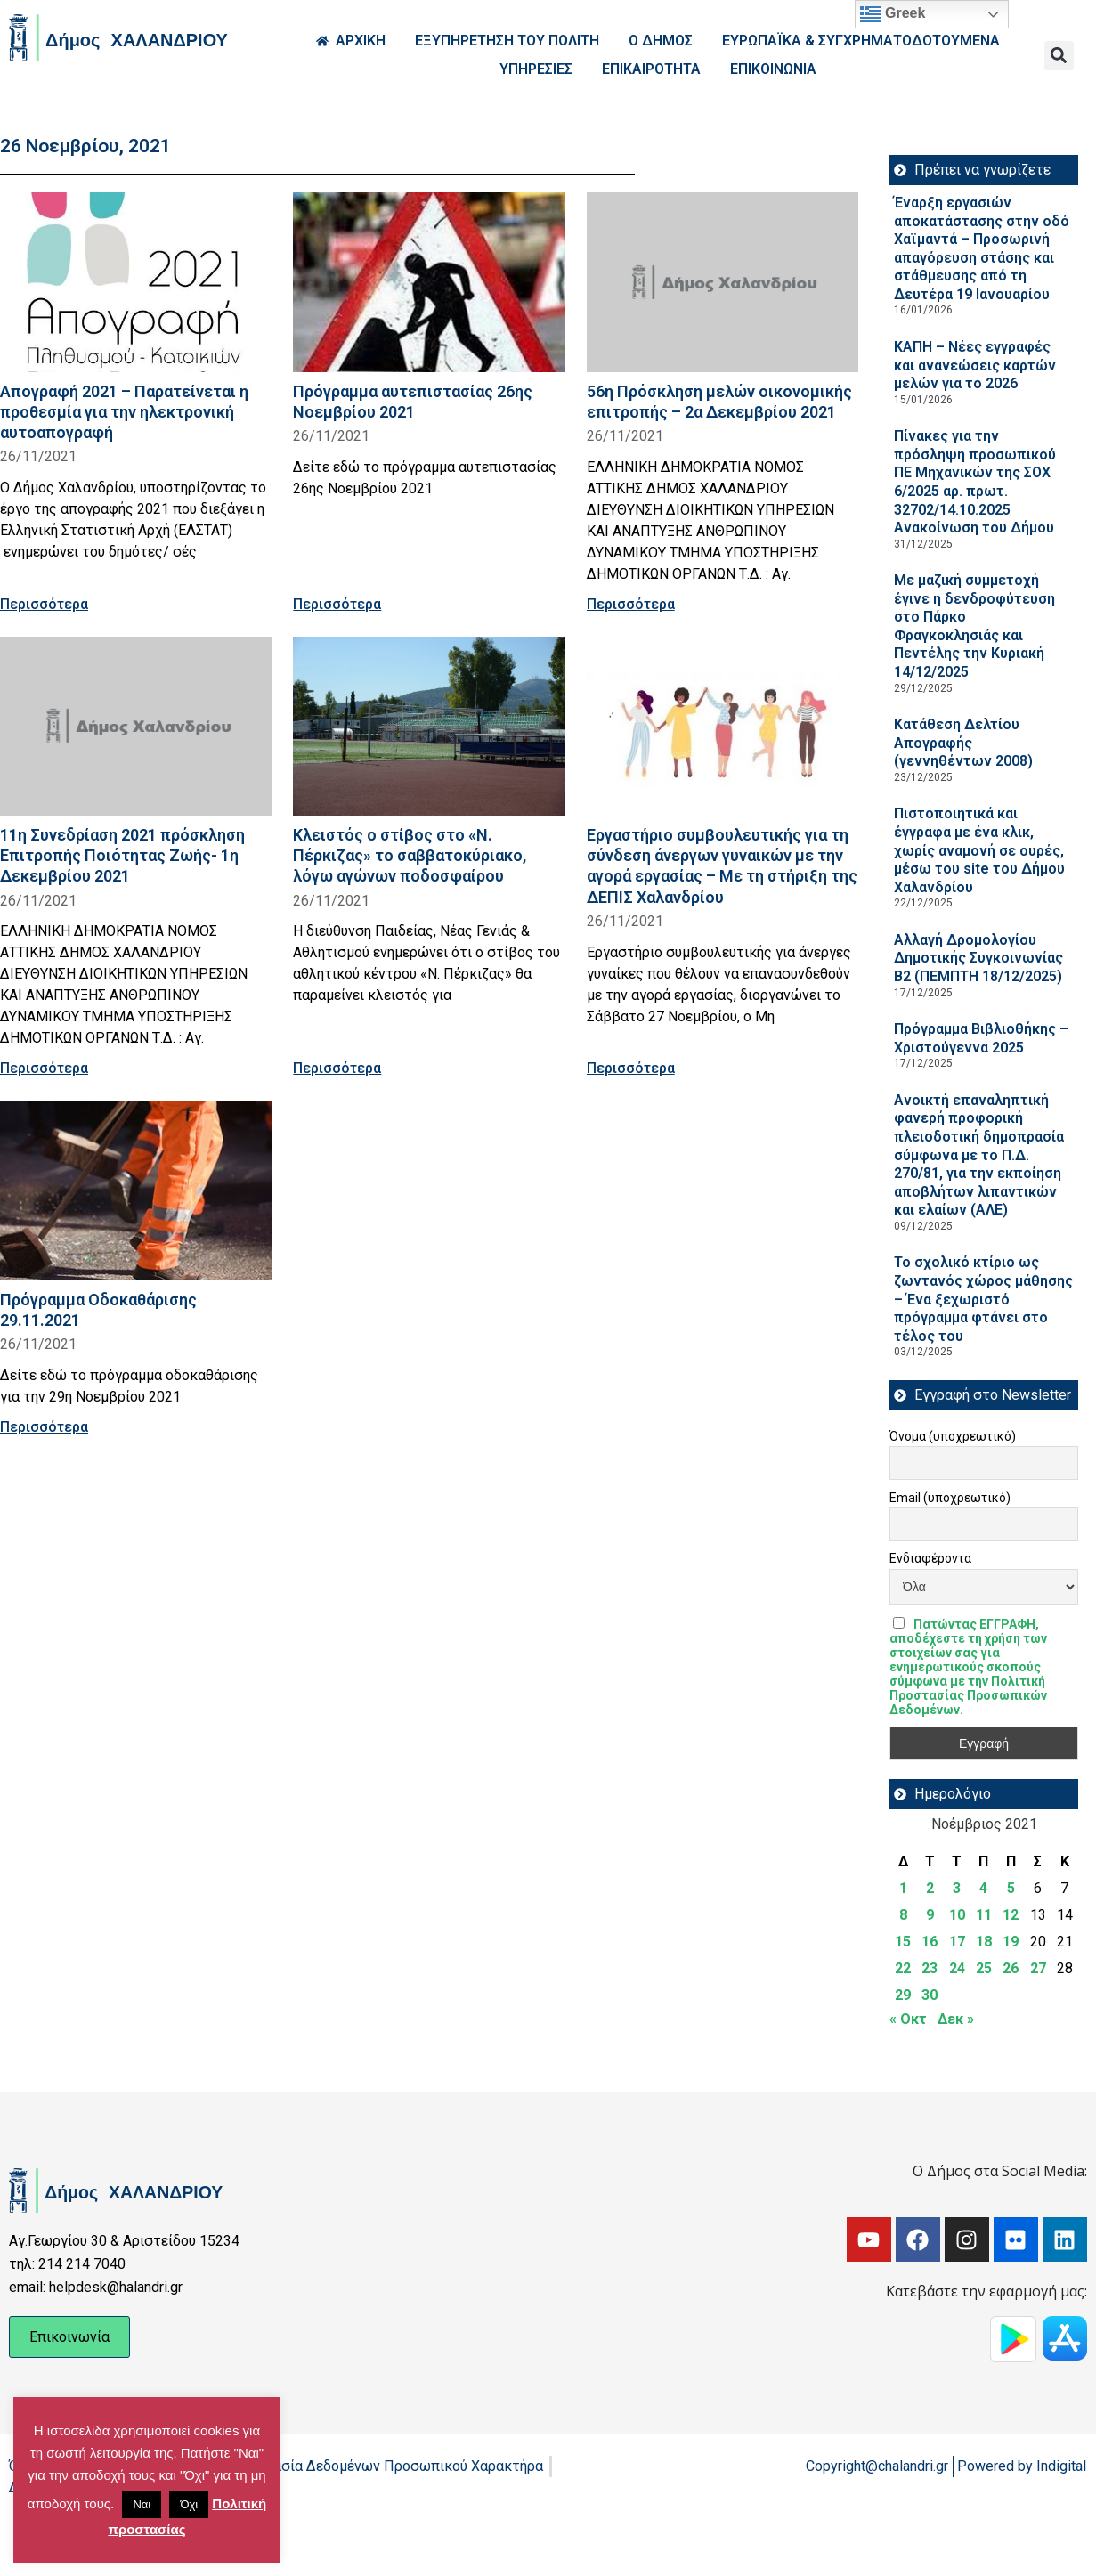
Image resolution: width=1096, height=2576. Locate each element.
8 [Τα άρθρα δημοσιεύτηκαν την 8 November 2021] (903, 1914)
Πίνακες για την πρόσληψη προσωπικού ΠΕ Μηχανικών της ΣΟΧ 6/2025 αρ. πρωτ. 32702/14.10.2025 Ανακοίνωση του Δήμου (975, 481)
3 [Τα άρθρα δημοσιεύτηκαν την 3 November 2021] (957, 1888)
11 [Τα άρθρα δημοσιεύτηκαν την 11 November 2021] (984, 1914)
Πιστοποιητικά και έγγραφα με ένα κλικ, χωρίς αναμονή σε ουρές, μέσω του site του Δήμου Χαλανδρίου (979, 850)
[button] (1059, 55)
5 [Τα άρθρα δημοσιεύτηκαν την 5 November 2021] (1011, 1888)
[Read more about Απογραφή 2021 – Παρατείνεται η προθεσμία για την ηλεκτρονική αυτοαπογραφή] (136, 282)
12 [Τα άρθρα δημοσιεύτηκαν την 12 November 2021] (1011, 1914)
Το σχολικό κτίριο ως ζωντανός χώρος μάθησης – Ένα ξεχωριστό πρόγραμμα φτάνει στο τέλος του (983, 1299)
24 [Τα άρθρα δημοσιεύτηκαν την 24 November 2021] (957, 1968)
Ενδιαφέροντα (930, 1558)
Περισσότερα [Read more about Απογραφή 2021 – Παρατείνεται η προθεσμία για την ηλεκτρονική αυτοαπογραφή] (44, 604)
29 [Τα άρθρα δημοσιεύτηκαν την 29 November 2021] (903, 1995)
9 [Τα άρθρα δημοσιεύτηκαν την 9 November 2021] (930, 1914)
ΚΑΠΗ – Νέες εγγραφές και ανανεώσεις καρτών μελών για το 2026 (975, 365)
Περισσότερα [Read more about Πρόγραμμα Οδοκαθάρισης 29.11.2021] (44, 1426)
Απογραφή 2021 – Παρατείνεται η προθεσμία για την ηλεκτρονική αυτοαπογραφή (124, 412)
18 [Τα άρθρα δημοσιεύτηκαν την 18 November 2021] (984, 1941)
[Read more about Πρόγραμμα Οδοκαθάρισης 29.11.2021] (136, 1190)
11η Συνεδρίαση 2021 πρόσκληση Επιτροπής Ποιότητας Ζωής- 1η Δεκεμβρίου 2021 (122, 855)
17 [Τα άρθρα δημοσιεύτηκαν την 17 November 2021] (957, 1941)
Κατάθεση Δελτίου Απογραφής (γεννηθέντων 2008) (963, 742)
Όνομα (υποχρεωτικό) (952, 1436)
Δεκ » (956, 2019)
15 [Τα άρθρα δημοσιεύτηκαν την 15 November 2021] (903, 1941)
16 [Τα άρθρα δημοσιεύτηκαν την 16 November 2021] (929, 1941)
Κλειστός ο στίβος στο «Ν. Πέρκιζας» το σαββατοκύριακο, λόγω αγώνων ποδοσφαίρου (409, 855)
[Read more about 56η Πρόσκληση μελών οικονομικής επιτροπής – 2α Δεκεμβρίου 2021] (722, 282)
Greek (893, 14)
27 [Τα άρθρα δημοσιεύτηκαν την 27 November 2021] (1038, 1968)
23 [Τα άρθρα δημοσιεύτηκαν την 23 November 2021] (929, 1968)
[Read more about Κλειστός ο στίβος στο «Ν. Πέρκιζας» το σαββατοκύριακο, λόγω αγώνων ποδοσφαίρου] (428, 727)
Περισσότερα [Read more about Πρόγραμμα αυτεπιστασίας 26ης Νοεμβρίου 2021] (337, 604)
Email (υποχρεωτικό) (950, 1498)
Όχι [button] (189, 2504)
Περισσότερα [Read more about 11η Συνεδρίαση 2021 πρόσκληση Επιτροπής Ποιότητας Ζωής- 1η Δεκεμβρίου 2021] (44, 1068)
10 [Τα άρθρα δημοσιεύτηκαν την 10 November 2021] (957, 1914)
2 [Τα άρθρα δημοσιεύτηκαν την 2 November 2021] (930, 1888)
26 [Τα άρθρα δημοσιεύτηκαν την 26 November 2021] (1011, 1968)
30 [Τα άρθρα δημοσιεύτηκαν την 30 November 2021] (929, 1995)
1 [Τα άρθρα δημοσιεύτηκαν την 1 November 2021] (903, 1888)
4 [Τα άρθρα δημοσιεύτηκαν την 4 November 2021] (983, 1888)
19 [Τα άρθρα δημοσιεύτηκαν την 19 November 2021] (1011, 1941)
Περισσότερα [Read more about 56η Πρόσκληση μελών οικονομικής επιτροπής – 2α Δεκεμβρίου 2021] (631, 604)
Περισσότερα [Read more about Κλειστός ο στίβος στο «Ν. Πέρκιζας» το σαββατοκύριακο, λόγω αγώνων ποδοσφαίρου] (337, 1068)
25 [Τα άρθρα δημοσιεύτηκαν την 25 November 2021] (984, 1968)
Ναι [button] (141, 2504)
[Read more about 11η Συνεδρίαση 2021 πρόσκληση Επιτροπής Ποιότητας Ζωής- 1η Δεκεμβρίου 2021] (136, 727)
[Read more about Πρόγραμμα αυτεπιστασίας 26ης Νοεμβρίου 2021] (428, 282)
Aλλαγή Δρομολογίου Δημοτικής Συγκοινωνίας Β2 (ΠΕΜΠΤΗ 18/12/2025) (978, 958)
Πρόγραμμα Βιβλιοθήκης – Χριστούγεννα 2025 (981, 1038)
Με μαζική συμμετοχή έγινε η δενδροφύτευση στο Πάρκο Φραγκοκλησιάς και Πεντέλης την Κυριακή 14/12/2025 (974, 626)
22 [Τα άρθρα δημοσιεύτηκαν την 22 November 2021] (903, 1968)
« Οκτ (908, 2019)
